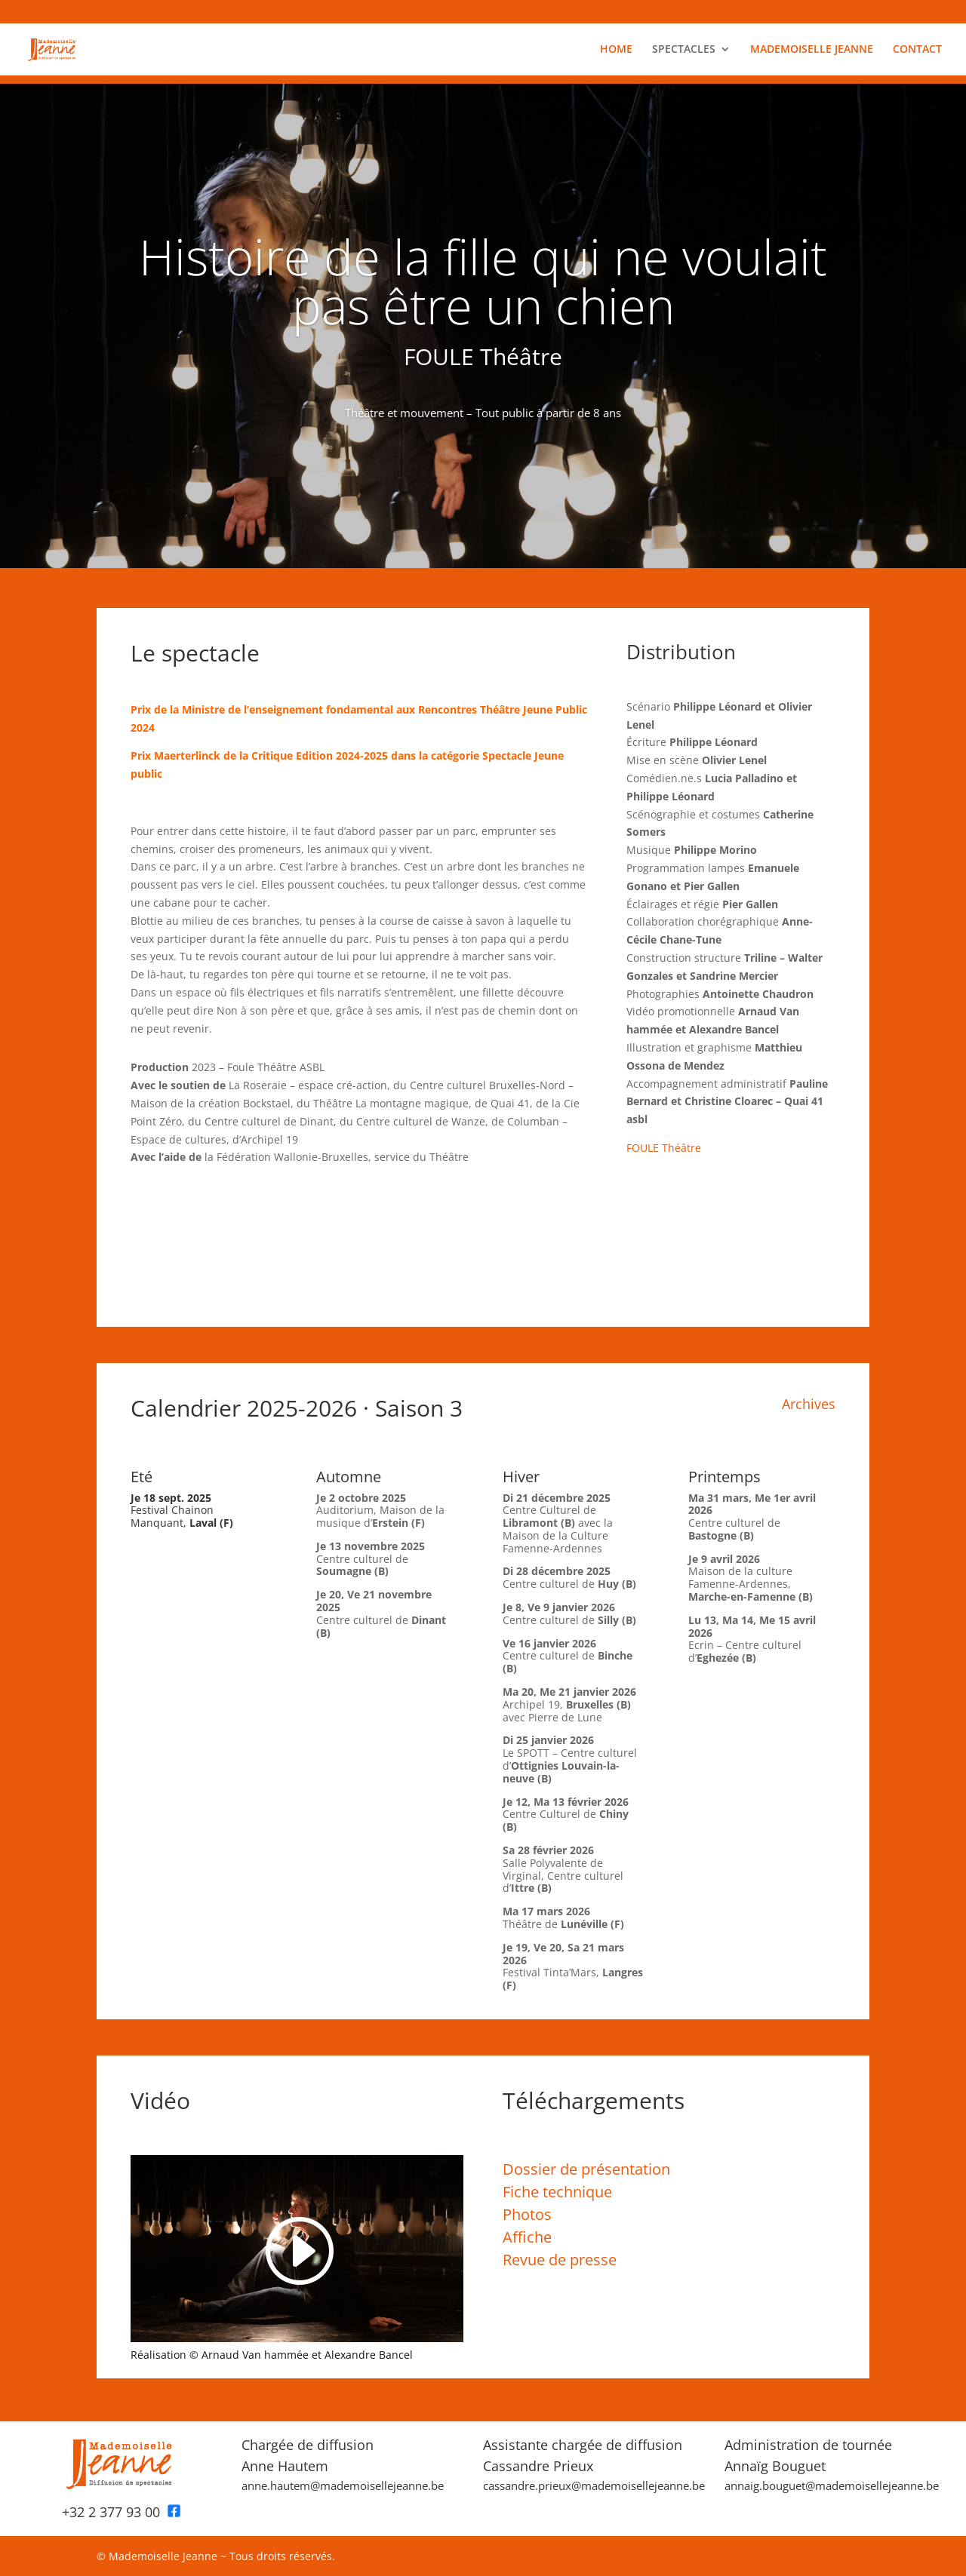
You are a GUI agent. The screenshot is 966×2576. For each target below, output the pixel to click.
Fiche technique (557, 2191)
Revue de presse (560, 2259)
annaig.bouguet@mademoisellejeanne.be (831, 2485)
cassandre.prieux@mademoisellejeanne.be (594, 2485)
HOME (616, 50)
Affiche (527, 2237)
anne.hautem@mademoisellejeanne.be (343, 2485)
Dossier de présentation (586, 2169)
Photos (527, 2214)
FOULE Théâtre (663, 1148)
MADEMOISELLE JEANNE (811, 50)
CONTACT (917, 50)
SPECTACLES (683, 50)
